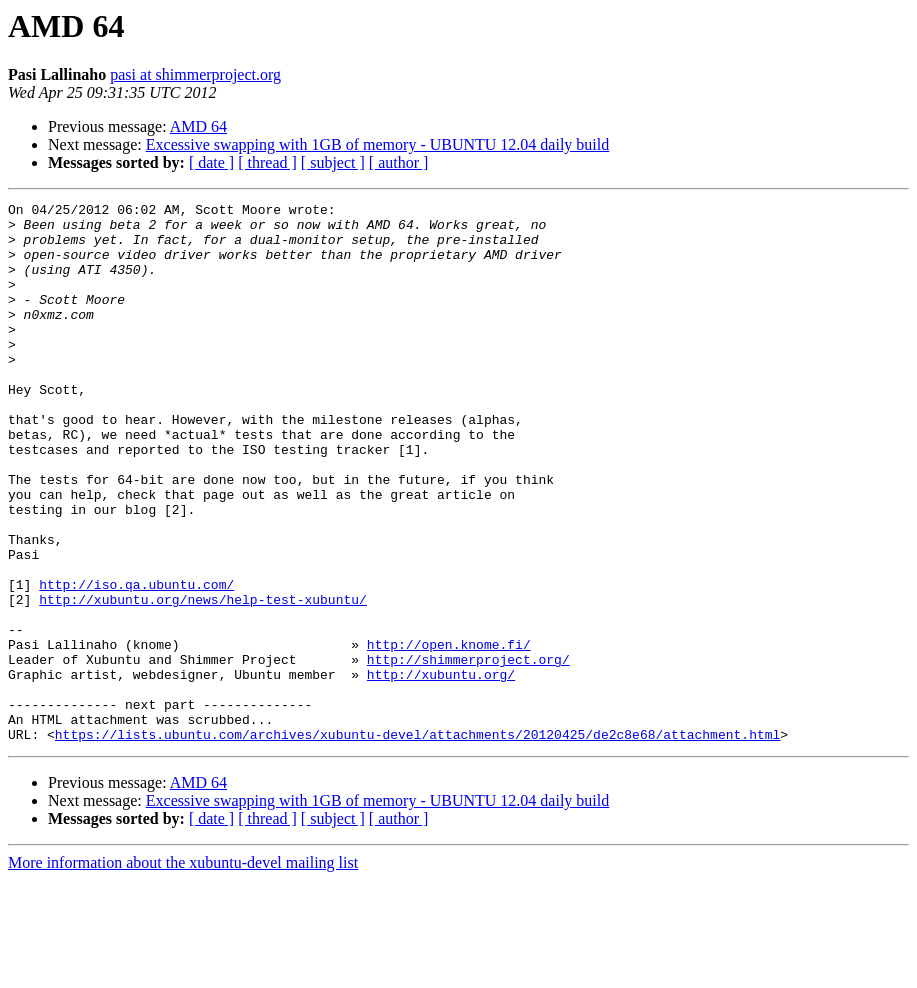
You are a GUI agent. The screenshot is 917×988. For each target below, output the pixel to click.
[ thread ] (267, 162)
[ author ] (399, 162)
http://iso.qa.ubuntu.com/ (136, 662)
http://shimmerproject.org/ (468, 752)
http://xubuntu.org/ (441, 770)
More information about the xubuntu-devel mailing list (183, 970)
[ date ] (211, 162)
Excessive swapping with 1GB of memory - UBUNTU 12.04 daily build (378, 144)
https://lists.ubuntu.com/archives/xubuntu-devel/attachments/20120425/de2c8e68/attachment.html (417, 842)
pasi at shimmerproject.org (195, 74)
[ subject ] (333, 162)
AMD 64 (198, 126)
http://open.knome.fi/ (449, 734)
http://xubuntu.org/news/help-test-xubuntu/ (203, 680)
